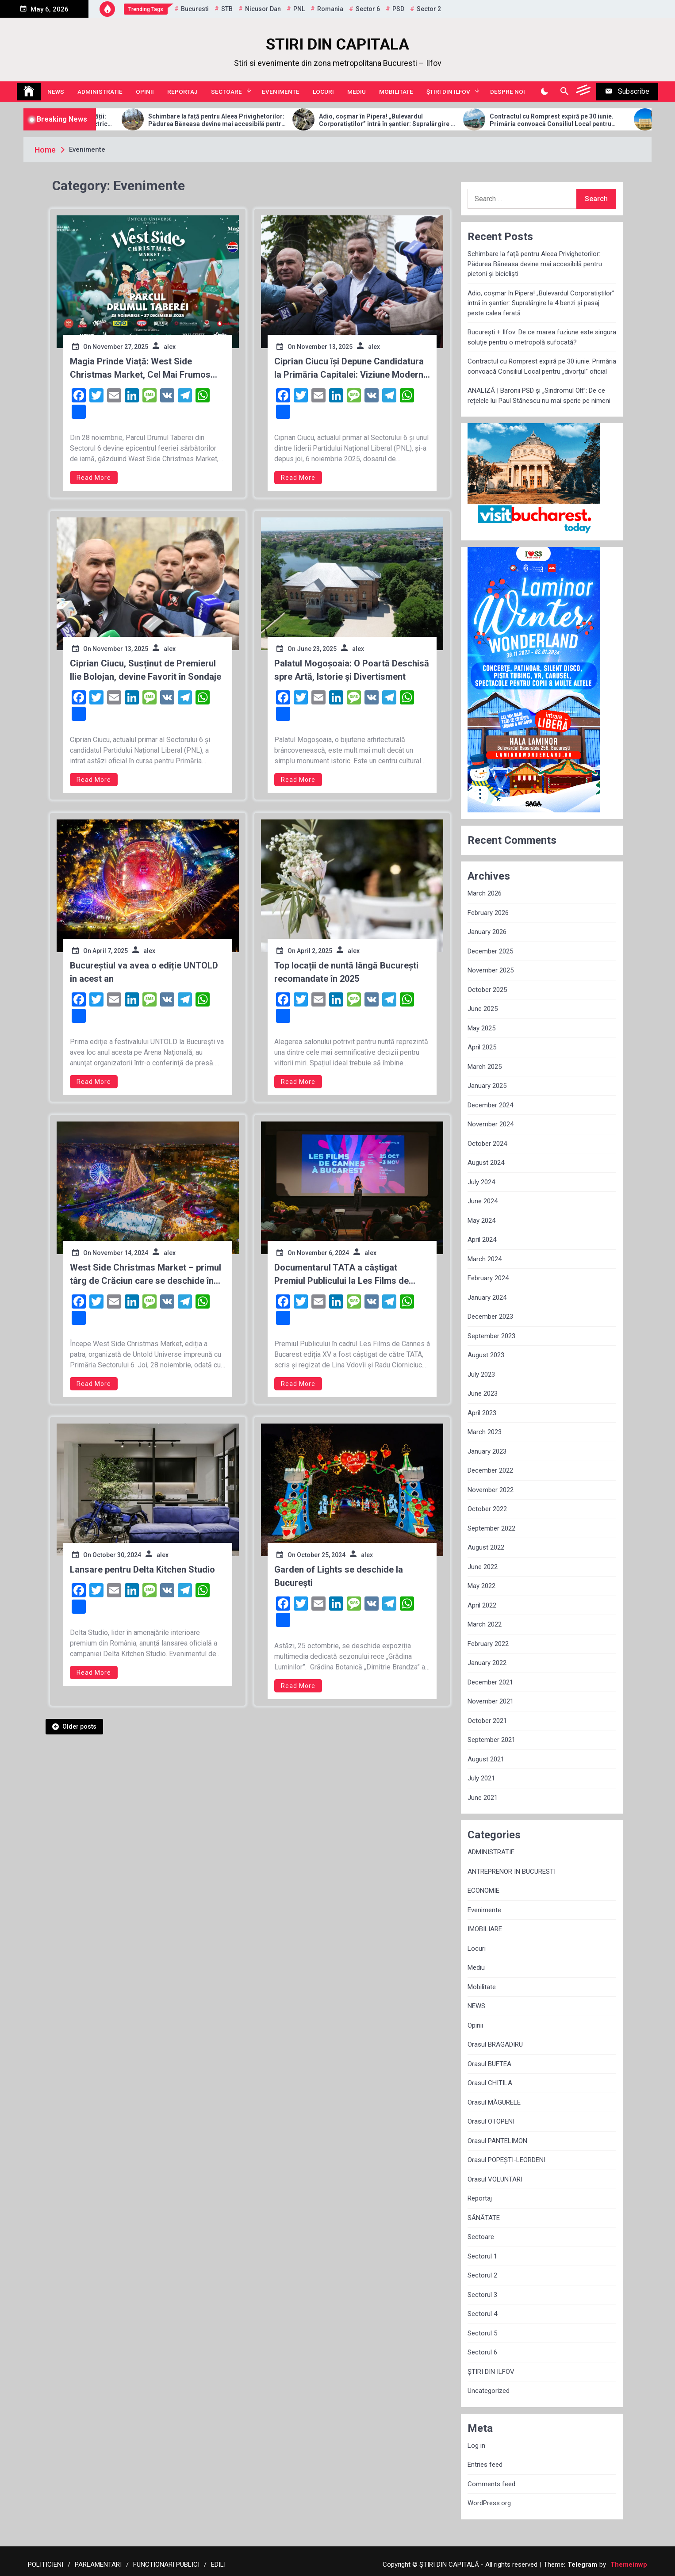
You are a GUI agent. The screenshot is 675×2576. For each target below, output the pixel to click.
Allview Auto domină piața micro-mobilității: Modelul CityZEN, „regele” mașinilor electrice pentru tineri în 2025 (128, 120)
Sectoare (226, 91)
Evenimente (280, 91)
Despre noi (507, 91)
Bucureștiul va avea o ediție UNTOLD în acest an (144, 972)
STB (227, 8)
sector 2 (429, 8)
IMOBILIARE (485, 1929)
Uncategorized (489, 2391)
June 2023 (483, 1393)
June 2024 (483, 1201)
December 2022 (490, 1470)
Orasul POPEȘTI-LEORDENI (506, 2160)
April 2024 (482, 1240)
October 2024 (487, 1144)
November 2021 (491, 1701)
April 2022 (482, 1605)
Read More (94, 477)
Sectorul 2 (482, 2275)
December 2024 (490, 1105)
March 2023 (485, 1432)
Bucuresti (195, 8)
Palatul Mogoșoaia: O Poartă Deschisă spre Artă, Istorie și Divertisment (351, 670)
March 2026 (485, 893)
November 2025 (491, 970)
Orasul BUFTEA (489, 2064)
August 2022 (486, 1547)
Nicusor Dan (263, 8)
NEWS (55, 91)
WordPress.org (489, 2503)
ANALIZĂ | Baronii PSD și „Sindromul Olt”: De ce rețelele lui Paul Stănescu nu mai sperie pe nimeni (539, 396)
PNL (299, 8)
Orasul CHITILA (490, 2083)
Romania (330, 8)
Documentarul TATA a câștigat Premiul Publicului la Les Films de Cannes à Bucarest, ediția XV (341, 1274)
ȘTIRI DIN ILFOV (448, 91)
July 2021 (481, 1778)
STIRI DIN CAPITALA (337, 44)
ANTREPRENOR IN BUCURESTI (512, 1872)
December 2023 (490, 1317)
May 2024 (481, 1221)
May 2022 (481, 1586)
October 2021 (487, 1721)
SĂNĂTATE (484, 2218)
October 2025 (487, 990)
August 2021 (486, 1759)
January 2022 (487, 1663)
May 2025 (481, 1028)
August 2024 (486, 1163)
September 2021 (491, 1740)
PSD (398, 8)
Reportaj (182, 91)
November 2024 (491, 1124)
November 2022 (491, 1490)
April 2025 (482, 1047)
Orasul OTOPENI (491, 2121)
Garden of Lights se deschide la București (338, 1576)
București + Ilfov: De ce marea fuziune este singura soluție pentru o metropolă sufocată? (542, 337)
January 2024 (487, 1297)
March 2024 (485, 1259)
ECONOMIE (483, 1891)
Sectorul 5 (482, 2333)
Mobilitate (396, 91)
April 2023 (482, 1413)
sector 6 (368, 8)
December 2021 (490, 1682)
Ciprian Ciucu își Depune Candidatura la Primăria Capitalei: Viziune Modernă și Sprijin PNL (351, 368)
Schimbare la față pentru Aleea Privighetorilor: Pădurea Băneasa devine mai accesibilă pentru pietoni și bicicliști (300, 120)
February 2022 (488, 1644)
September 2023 (491, 1336)
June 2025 (483, 1009)
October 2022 (487, 1509)
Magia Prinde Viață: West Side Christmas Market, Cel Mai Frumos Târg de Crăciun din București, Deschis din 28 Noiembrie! (140, 368)
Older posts (79, 1726)
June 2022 (483, 1567)
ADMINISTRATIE (100, 91)
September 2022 (491, 1528)
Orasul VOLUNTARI (495, 2179)
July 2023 (481, 1374)
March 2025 (485, 1067)
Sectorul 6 (482, 2352)
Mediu (356, 91)
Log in (476, 2446)
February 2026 (488, 913)
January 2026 (487, 932)
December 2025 (490, 951)
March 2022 (485, 1624)
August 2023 (486, 1355)
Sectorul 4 (482, 2314)
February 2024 (488, 1278)
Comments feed (491, 2484)
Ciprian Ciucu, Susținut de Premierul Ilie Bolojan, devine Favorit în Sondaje (145, 670)
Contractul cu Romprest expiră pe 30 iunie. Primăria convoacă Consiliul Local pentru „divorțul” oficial (542, 366)
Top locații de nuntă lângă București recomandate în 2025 (346, 972)
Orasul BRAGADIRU (495, 2044)
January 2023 (487, 1451)
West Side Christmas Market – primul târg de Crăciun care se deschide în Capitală (145, 1274)
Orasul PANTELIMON (497, 2141)
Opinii (145, 91)
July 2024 (481, 1182)
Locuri (323, 91)
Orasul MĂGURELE (494, 2102)
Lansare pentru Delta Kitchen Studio (142, 1569)
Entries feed (485, 2465)
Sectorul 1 (482, 2256)
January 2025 (487, 1086)
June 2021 (483, 1798)
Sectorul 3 (482, 2295)
